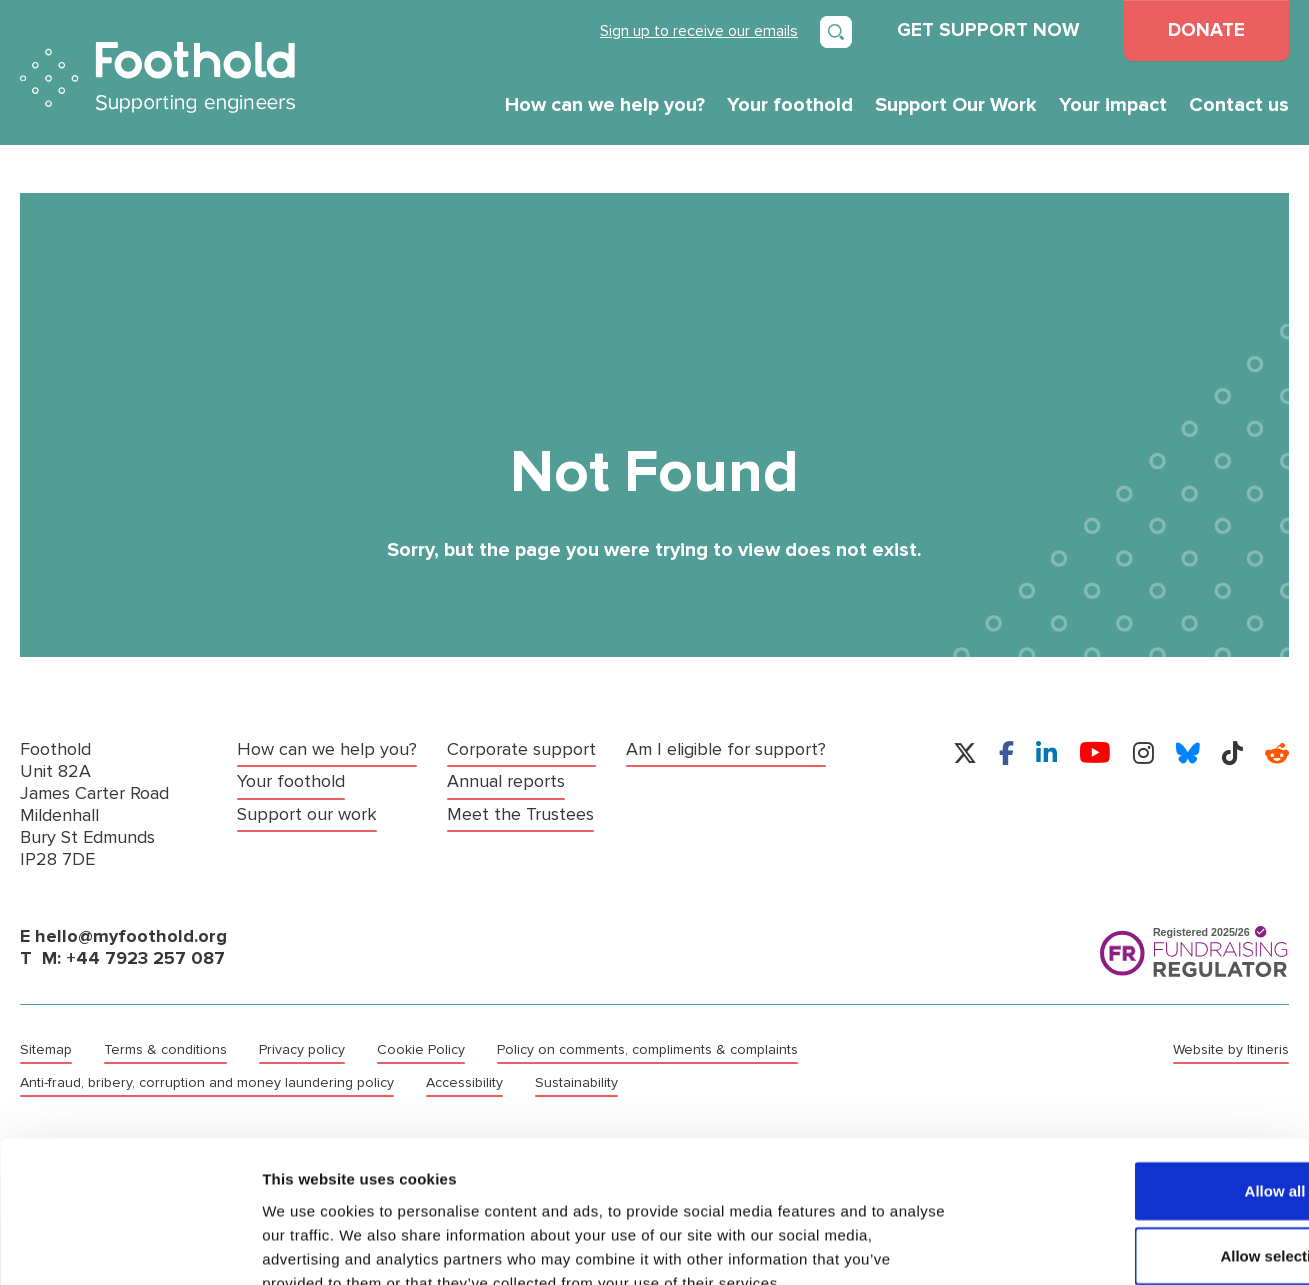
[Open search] (836, 32)
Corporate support (521, 749)
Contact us (1239, 105)
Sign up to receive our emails (699, 30)
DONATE (1206, 30)
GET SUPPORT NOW (988, 30)
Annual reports (506, 781)
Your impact (1113, 105)
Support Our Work (956, 105)
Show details (1049, 1245)
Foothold (157, 77)
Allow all (1142, 1072)
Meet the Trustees (520, 813)
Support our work (307, 813)
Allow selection (1141, 1138)
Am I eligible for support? (726, 749)
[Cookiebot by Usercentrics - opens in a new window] (129, 1246)
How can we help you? (605, 105)
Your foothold (790, 105)
